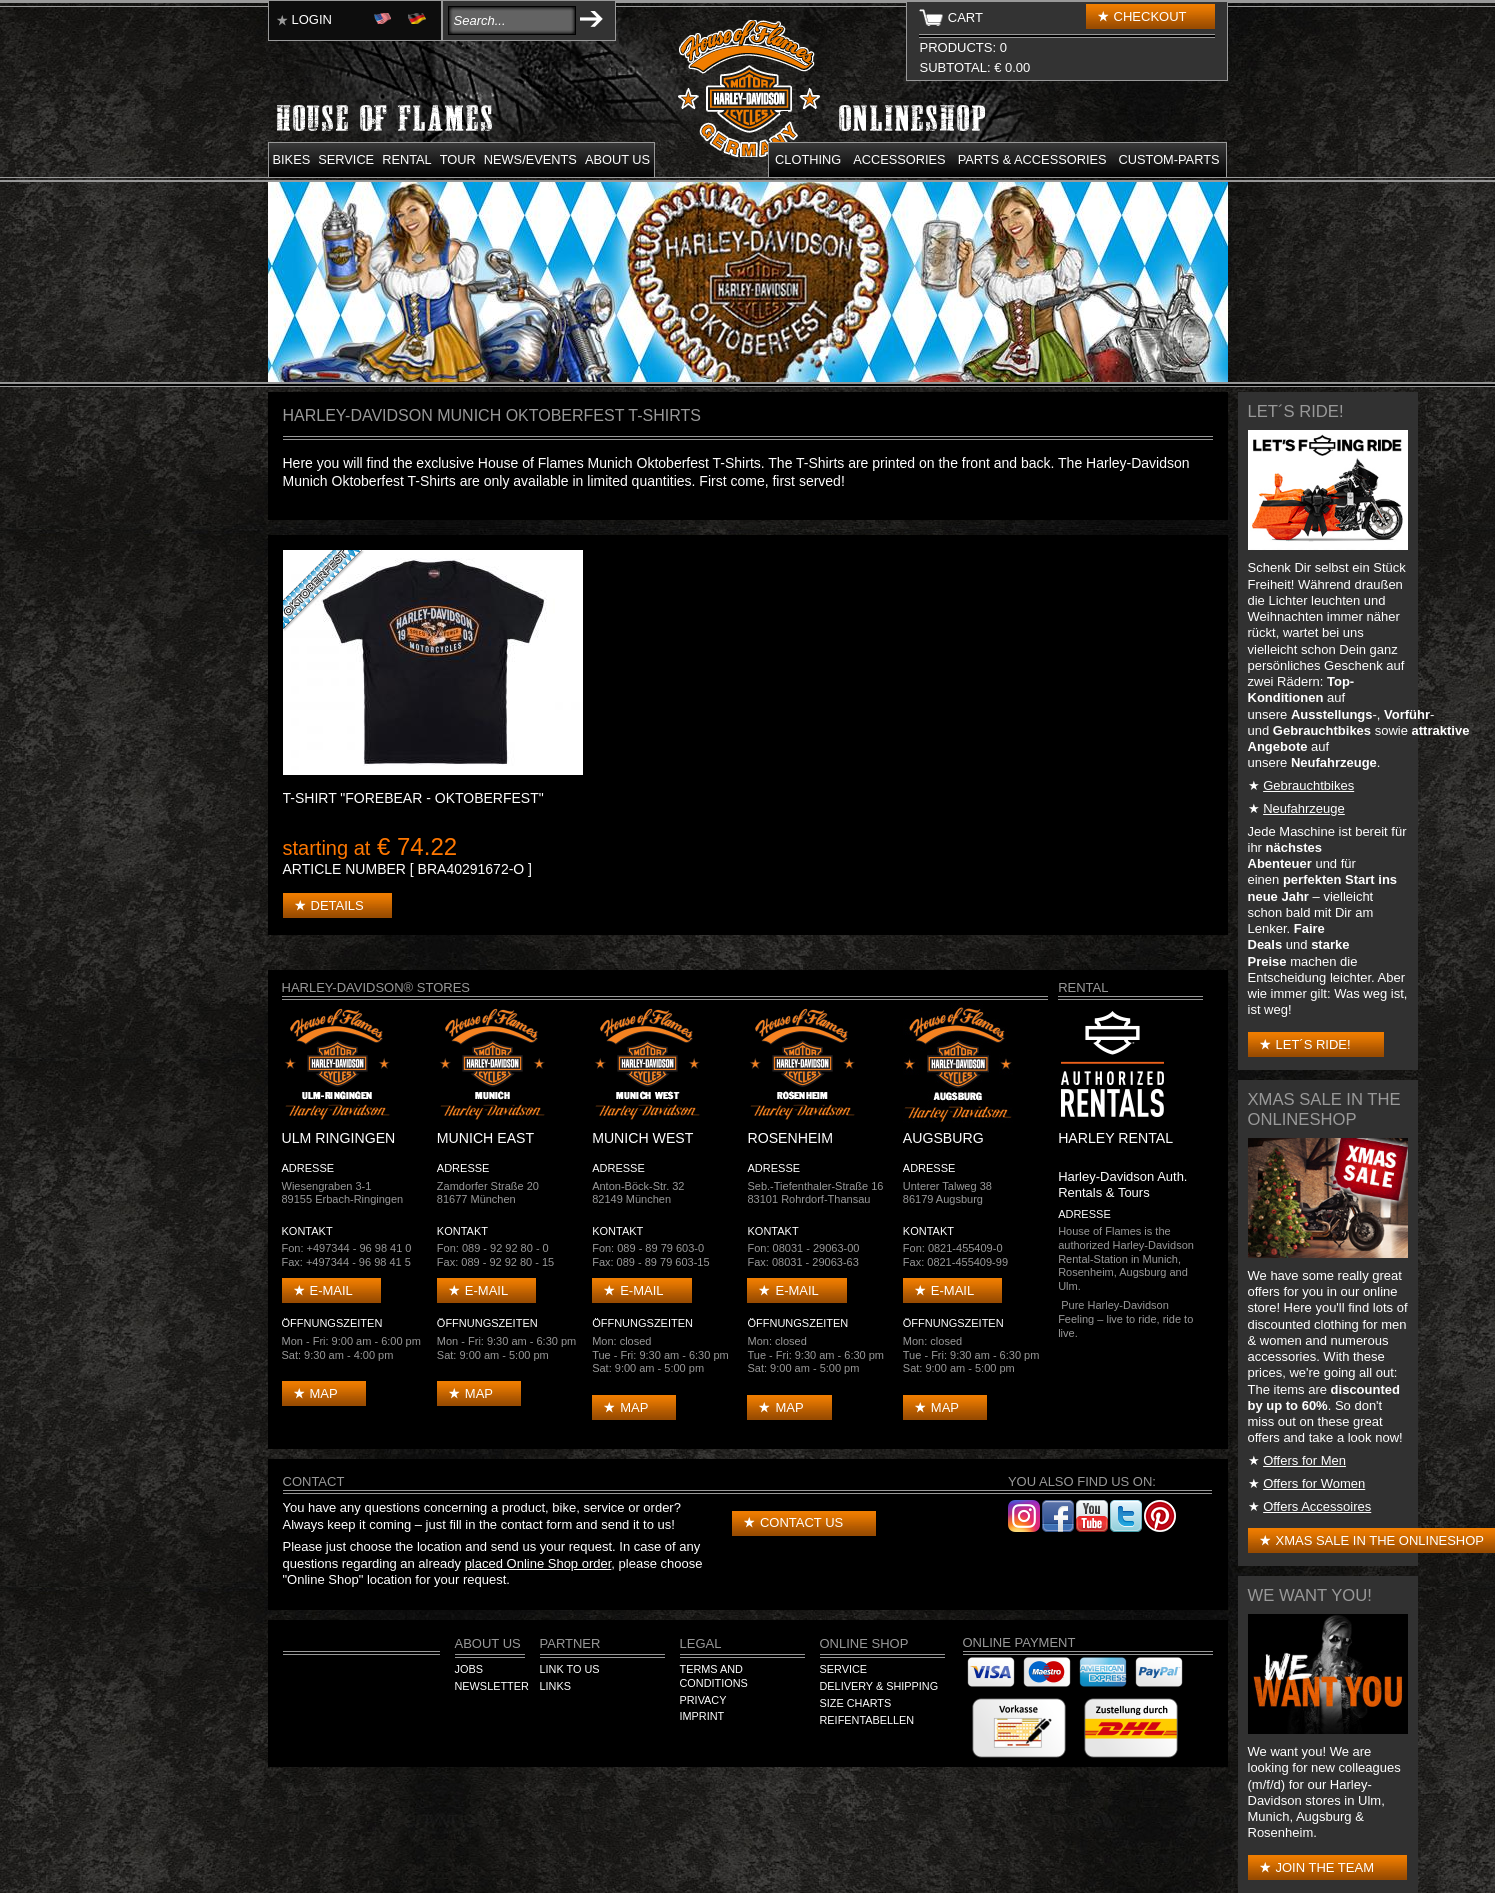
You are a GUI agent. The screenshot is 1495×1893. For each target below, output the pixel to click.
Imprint (702, 1716)
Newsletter (492, 1686)
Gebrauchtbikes (1308, 785)
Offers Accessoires (1317, 1506)
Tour (458, 159)
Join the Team (1325, 1867)
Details (337, 905)
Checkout (1150, 16)
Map (324, 1393)
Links (555, 1686)
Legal (701, 1643)
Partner (570, 1643)
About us (617, 159)
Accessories (899, 159)
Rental (407, 159)
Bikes (292, 159)
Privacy (703, 1700)
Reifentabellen (867, 1720)
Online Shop (864, 1643)
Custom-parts (1169, 159)
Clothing (808, 159)
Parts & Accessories (1032, 159)
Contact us (801, 1522)
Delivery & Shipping (879, 1686)
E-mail (331, 1290)
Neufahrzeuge (1304, 808)
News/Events (530, 159)
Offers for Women (1314, 1483)
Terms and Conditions (714, 1676)
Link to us (570, 1669)
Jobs (469, 1669)
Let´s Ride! (1313, 1044)
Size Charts (856, 1703)
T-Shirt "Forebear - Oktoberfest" (413, 798)
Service (346, 159)
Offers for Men (1304, 1460)
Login (312, 19)
